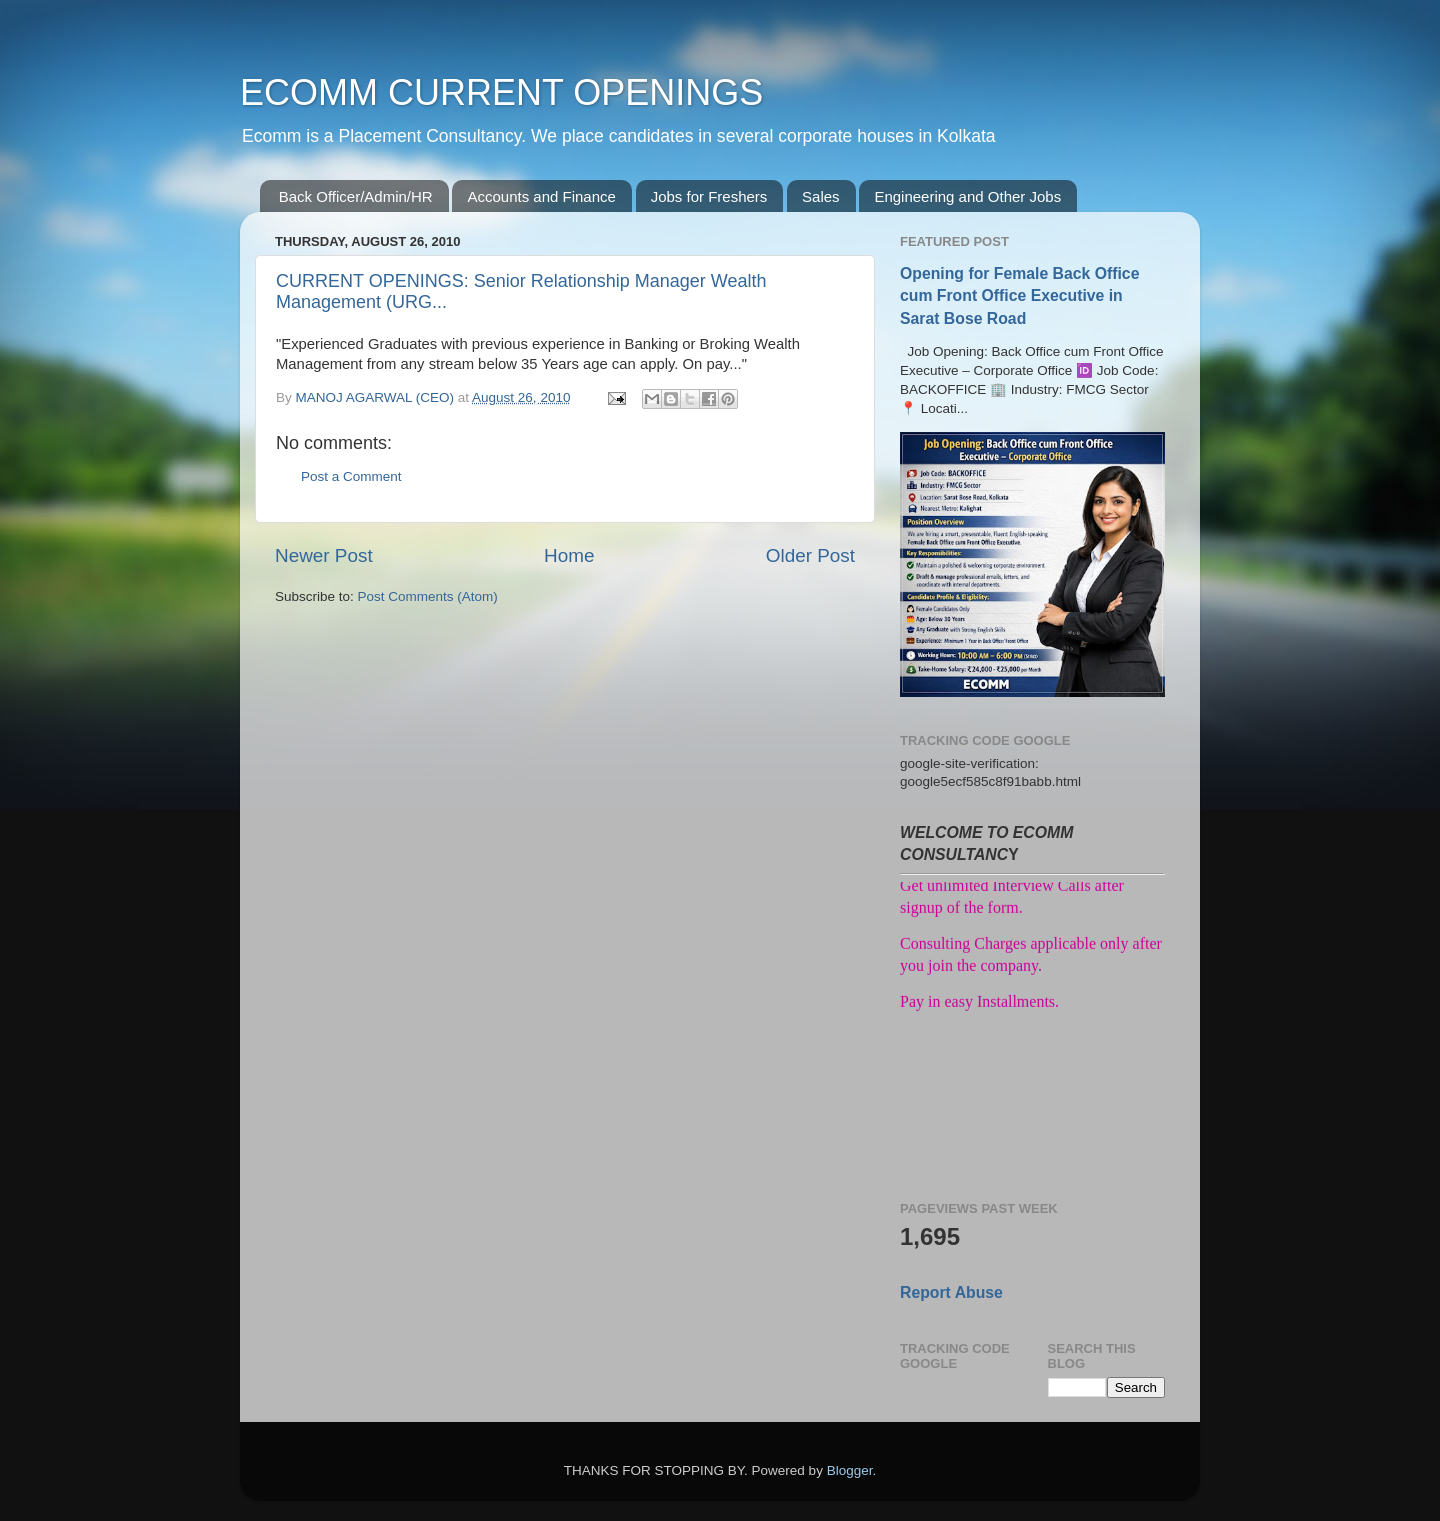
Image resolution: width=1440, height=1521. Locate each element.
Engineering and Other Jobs (967, 196)
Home (569, 555)
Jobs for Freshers (709, 196)
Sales (821, 196)
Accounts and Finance (541, 196)
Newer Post (324, 555)
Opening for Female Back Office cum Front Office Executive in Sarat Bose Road (1019, 295)
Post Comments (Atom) (428, 596)
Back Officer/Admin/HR (356, 196)
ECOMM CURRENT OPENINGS (501, 92)
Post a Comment (351, 476)
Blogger (850, 1470)
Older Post (810, 555)
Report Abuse (951, 1292)
